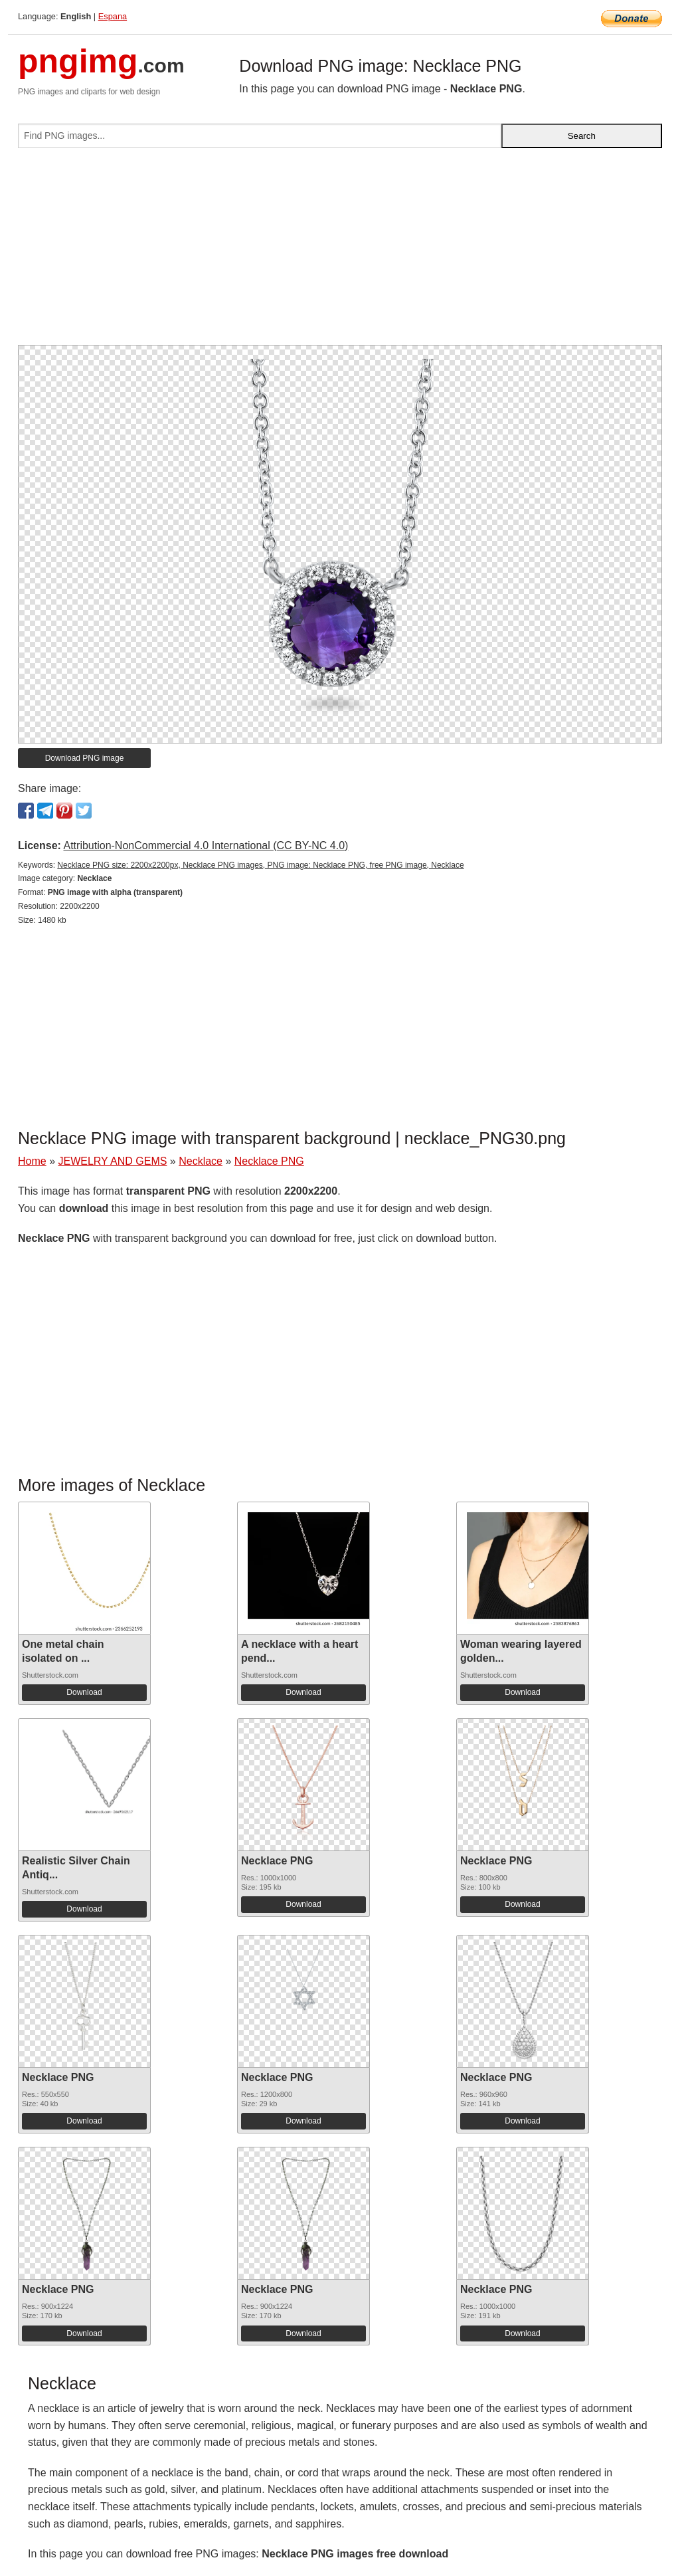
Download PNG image (84, 758)
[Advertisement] (340, 252)
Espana (112, 16)
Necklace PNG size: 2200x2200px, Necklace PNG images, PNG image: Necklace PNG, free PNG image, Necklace (260, 865)
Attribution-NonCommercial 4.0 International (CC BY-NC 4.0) (205, 845)
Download (84, 1692)
